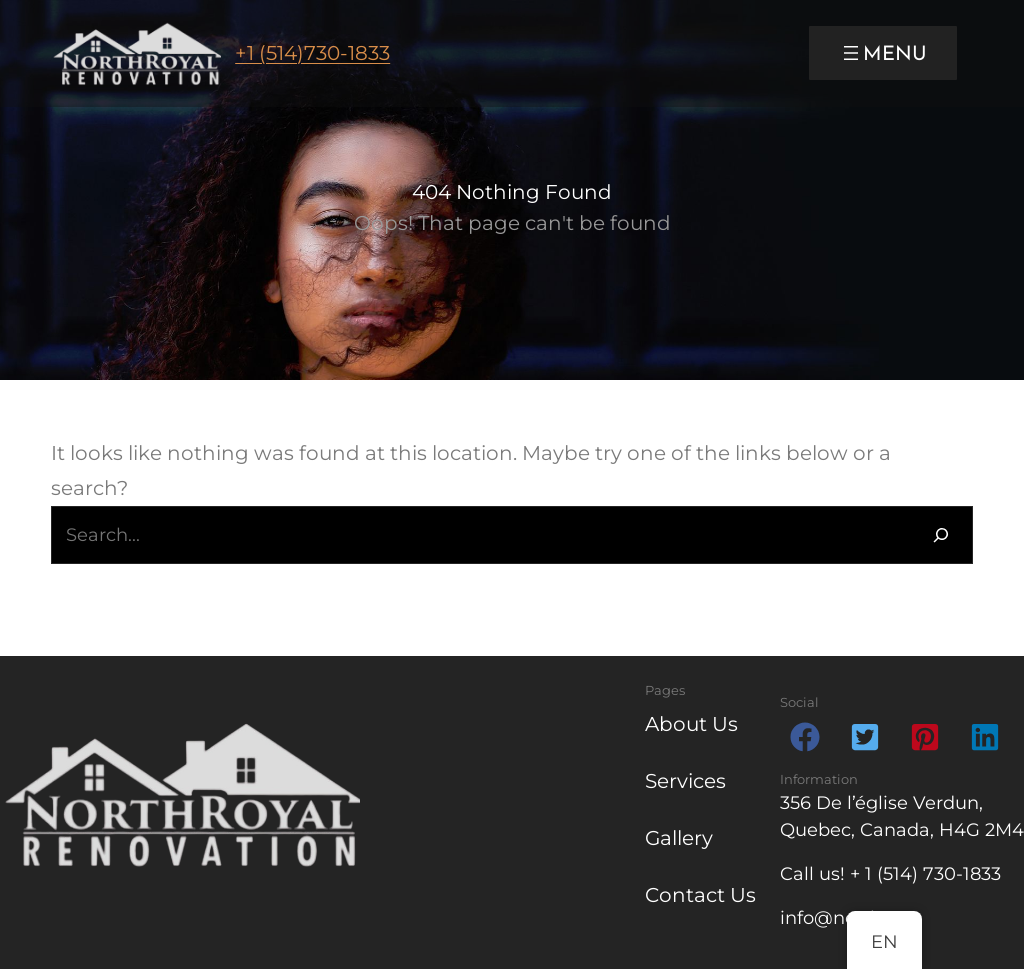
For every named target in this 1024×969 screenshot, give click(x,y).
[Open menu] (883, 53)
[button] (805, 737)
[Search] (941, 535)
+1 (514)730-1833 (312, 53)
